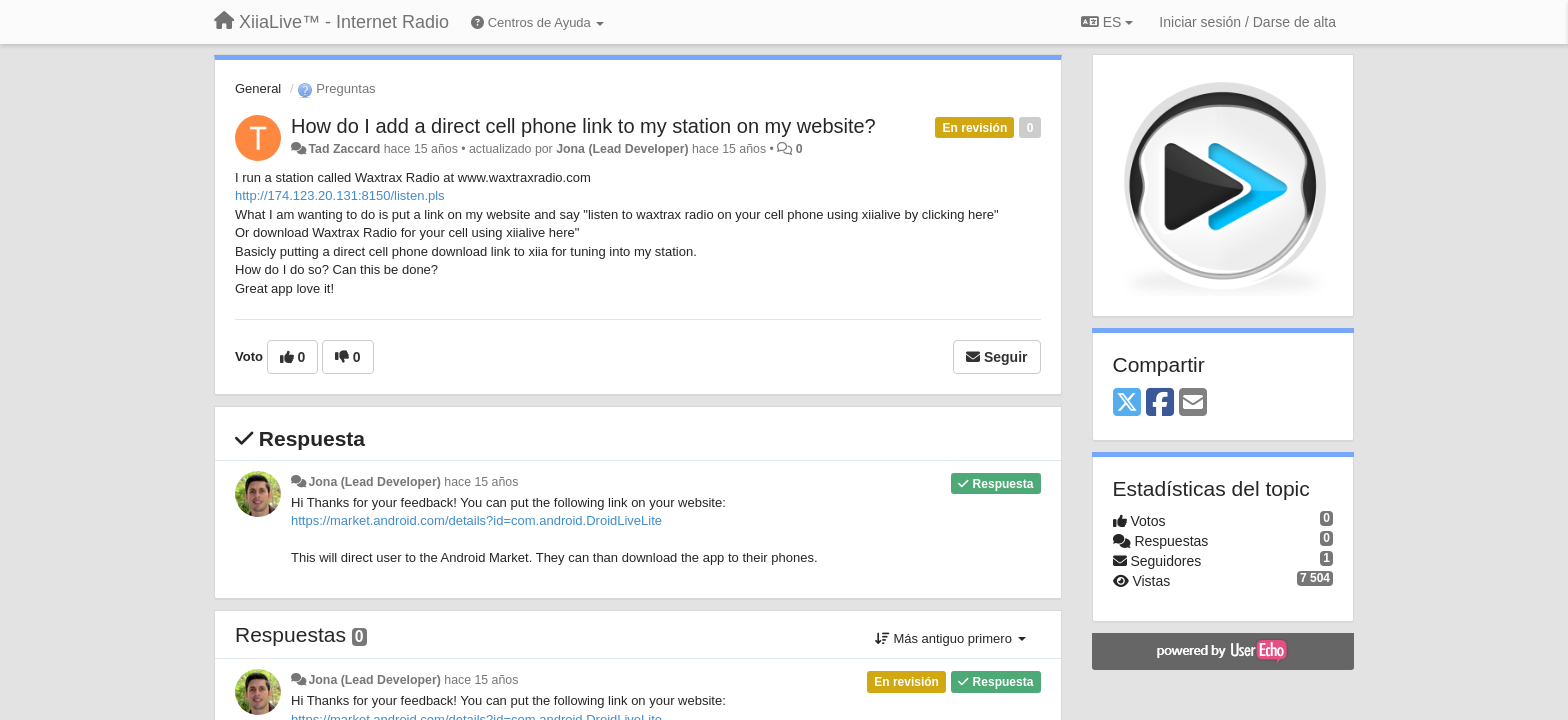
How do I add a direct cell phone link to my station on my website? (583, 126)
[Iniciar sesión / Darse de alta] (1247, 22)
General (258, 88)
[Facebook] (1160, 403)
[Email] (1193, 403)
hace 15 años (481, 482)
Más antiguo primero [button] (950, 638)
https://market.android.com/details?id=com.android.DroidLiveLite (476, 520)
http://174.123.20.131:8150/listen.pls (340, 195)
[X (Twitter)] (1127, 403)
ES (1107, 22)
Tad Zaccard (344, 149)
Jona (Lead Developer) (622, 149)
